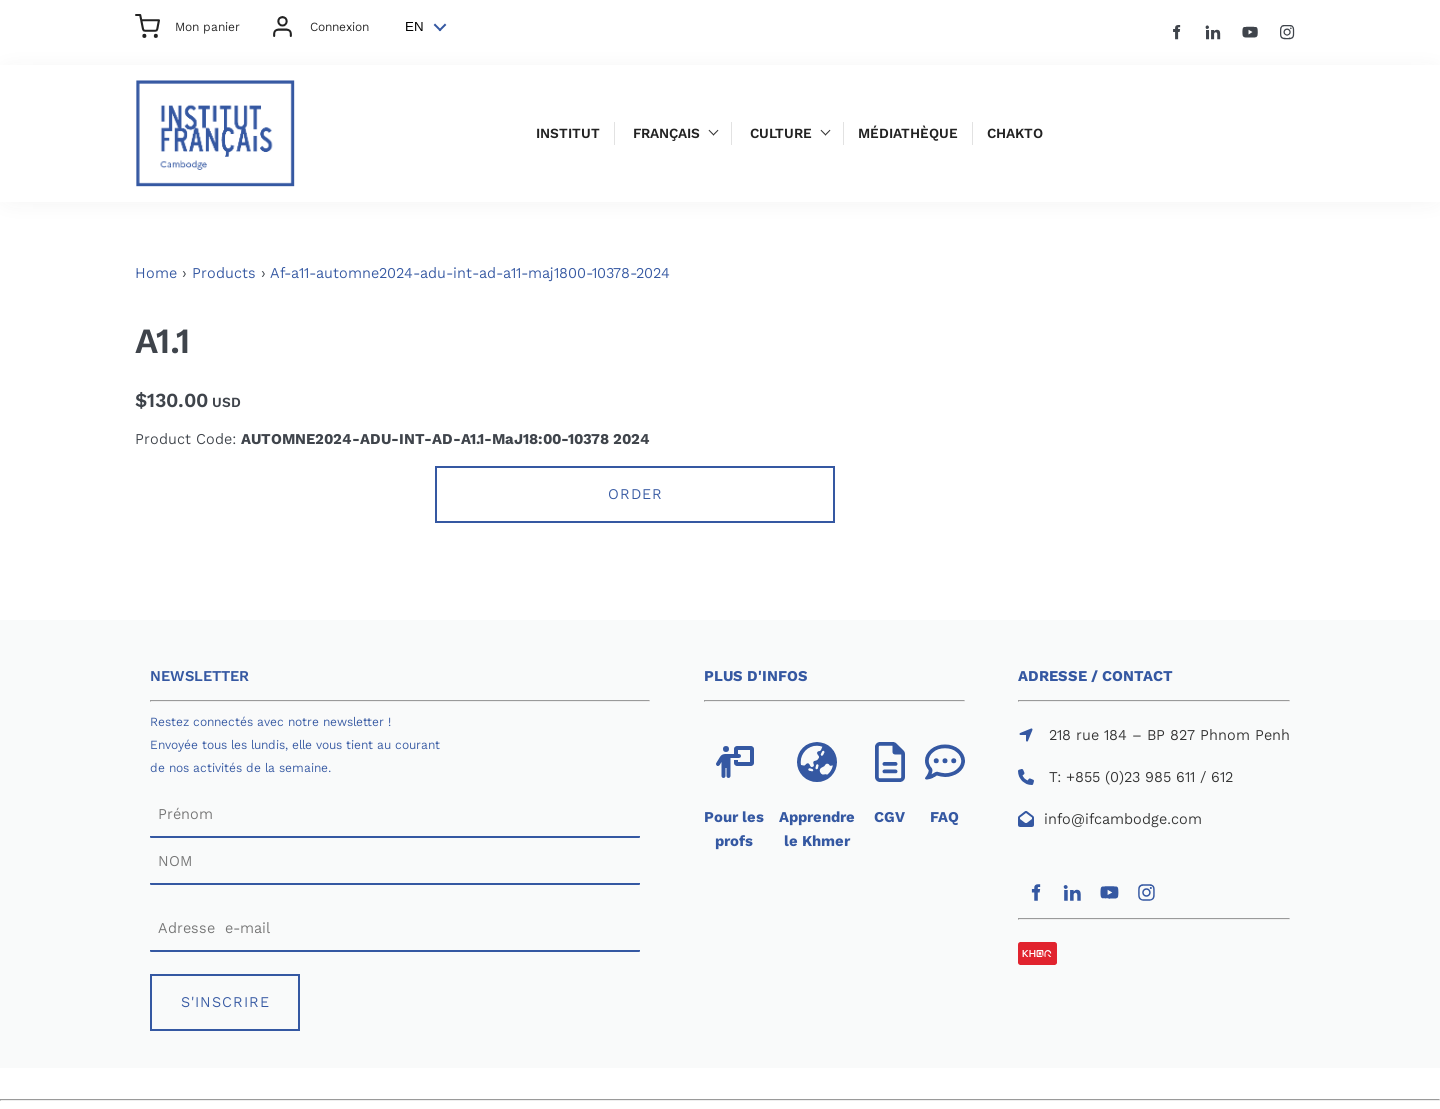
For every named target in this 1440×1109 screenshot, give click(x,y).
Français (666, 133)
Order (635, 494)
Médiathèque (908, 133)
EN (414, 26)
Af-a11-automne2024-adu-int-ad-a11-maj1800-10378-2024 (470, 273)
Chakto (1015, 133)
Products (224, 273)
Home (156, 273)
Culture (781, 133)
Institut (568, 133)
